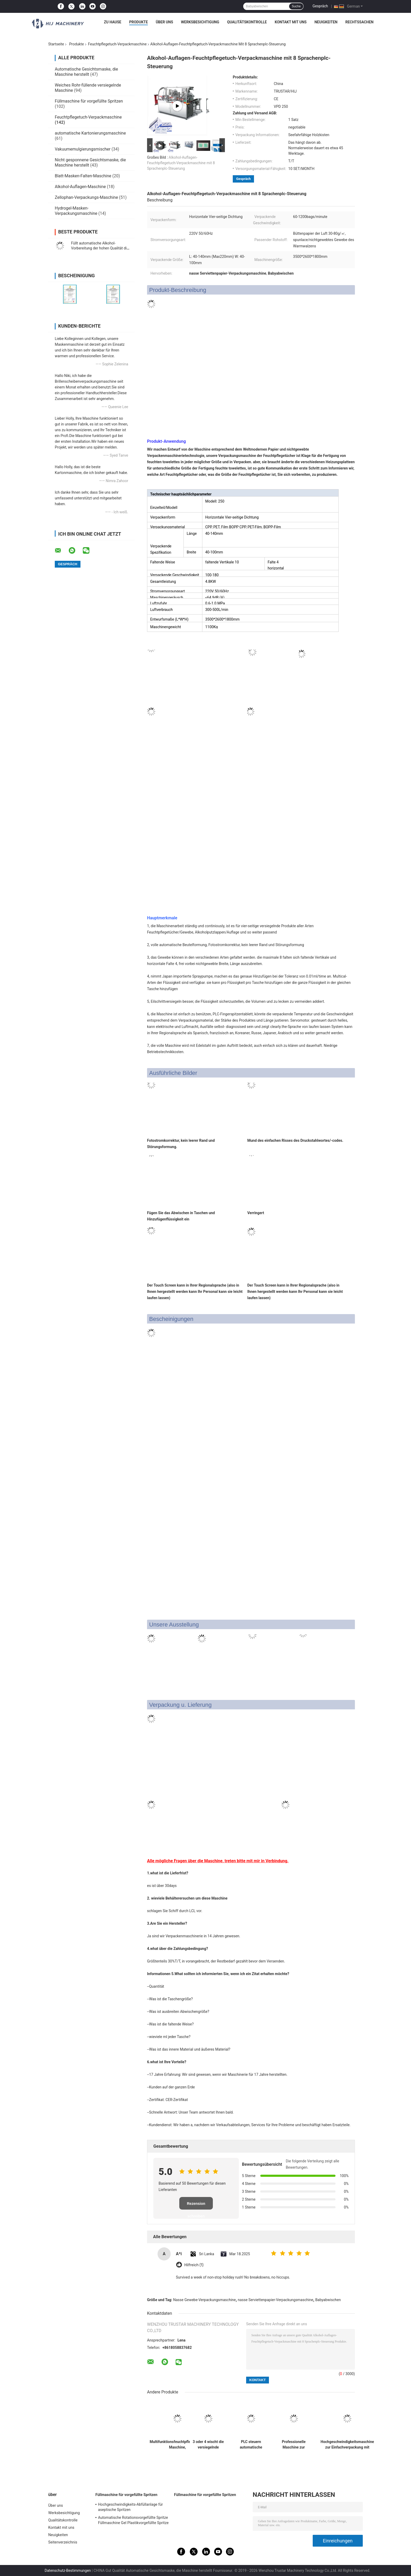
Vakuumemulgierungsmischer (83, 149)
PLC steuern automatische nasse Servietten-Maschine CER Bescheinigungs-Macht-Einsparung (251, 2445)
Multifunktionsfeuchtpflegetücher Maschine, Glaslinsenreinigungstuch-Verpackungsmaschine (177, 2445)
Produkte (138, 22)
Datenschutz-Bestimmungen (68, 2570)
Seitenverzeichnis (62, 2542)
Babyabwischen (328, 2300)
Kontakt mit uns (291, 22)
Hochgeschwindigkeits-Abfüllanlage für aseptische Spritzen (130, 2507)
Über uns (164, 22)
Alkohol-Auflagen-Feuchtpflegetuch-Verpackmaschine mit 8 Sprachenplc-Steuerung (181, 162)
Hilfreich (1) (193, 2265)
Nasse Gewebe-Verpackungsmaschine (204, 2300)
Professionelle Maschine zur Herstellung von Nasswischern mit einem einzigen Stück (294, 2445)
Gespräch (320, 6)
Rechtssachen (359, 22)
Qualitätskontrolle (247, 22)
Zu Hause (112, 22)
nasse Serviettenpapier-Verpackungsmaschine (275, 2300)
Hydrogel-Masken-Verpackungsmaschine (76, 211)
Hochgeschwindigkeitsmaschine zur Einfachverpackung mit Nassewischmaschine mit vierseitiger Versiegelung (347, 2445)
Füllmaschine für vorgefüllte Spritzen (89, 101)
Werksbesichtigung (200, 22)
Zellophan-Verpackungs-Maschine (86, 197)
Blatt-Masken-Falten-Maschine (83, 175)
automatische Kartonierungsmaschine (90, 133)
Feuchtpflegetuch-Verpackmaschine (117, 44)
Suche (296, 6)
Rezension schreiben (196, 2205)
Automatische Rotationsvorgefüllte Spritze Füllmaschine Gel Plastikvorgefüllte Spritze (133, 2520)
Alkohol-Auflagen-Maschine (80, 186)
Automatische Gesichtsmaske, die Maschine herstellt (86, 72)
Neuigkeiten (326, 22)
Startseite (56, 44)
